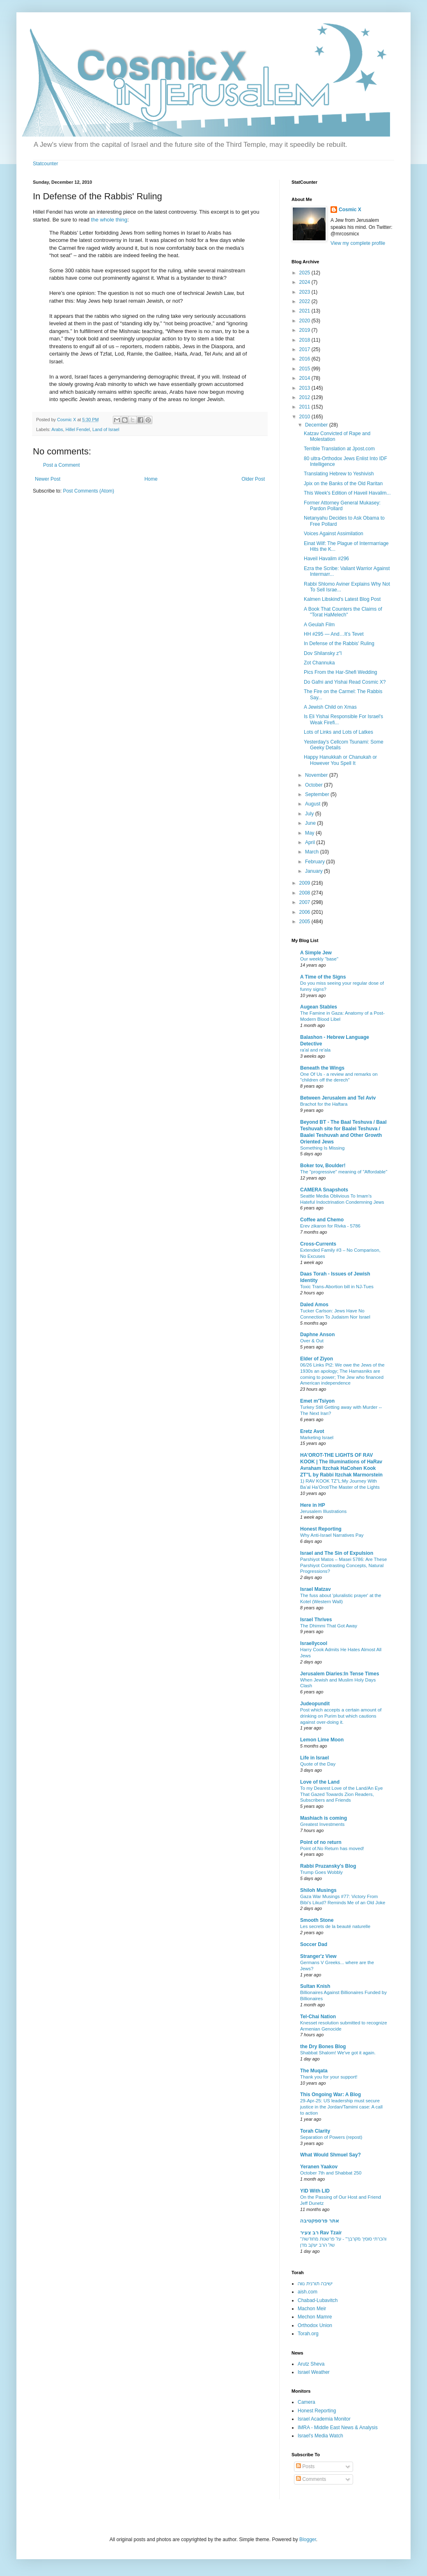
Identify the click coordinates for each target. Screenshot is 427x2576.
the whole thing (109, 220)
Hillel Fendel (77, 429)
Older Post (253, 479)
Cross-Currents (318, 1244)
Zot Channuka (319, 663)
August (313, 804)
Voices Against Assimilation (333, 533)
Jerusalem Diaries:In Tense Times (339, 1674)
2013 (305, 388)
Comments (311, 2479)
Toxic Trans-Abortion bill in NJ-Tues (337, 1286)
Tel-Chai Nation (318, 2016)
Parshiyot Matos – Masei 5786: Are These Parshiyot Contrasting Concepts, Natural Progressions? (343, 1565)
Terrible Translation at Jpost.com (339, 449)
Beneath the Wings (322, 1068)
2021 (305, 311)
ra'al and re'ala (315, 1049)
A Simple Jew (316, 953)
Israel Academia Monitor (324, 2419)
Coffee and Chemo (322, 1220)
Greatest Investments (322, 1824)
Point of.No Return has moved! (332, 1848)
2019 (305, 330)
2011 (305, 407)
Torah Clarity (315, 2131)
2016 (305, 359)
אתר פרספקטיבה (319, 2221)
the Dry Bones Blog (323, 2046)
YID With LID (315, 2191)
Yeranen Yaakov (318, 2167)
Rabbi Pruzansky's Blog (328, 1866)
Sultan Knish (315, 1986)
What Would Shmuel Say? (330, 2155)
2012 (305, 397)
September (318, 794)
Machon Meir (312, 2308)
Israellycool (313, 1643)
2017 (305, 349)
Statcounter (45, 164)
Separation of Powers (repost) (331, 2137)
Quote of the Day (317, 1763)
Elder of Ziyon (316, 1359)
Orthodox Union (315, 2325)
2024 (305, 282)
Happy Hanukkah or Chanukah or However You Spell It (340, 760)
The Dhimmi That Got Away (328, 1625)
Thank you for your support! (328, 2076)
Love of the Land (320, 1782)
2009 (305, 883)
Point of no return (321, 1842)
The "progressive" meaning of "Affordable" (343, 1171)
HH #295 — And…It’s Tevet (334, 634)
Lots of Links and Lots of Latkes (338, 732)
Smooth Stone (316, 1920)
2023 (305, 292)
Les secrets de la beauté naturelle (335, 1926)
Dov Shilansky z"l (323, 653)
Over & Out (312, 1340)
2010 (305, 417)
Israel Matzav (315, 1589)
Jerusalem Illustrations (323, 1511)
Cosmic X (350, 209)
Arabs (57, 429)
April (310, 842)
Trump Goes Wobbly (321, 1872)
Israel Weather (314, 2372)
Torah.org (308, 2333)
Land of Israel (105, 429)
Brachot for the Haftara (323, 1104)
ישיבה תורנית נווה (315, 2283)
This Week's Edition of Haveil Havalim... (347, 493)
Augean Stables (318, 1007)
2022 (305, 301)
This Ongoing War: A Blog (330, 2094)
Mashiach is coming (323, 1818)
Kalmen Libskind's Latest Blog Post (342, 599)
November (317, 775)
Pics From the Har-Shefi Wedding (340, 672)
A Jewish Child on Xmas (330, 707)
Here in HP (312, 1505)
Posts (305, 2466)
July (310, 814)
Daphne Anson (317, 1334)
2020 (305, 321)
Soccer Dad (313, 1944)
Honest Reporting (321, 1529)
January (314, 871)
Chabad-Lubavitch (317, 2300)
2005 (305, 921)
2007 (305, 902)
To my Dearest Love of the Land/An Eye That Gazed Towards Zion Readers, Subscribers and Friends (341, 1794)
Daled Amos (314, 1304)
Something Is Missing (322, 1147)
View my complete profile (358, 243)
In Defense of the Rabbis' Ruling (339, 643)
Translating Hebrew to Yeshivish (339, 474)
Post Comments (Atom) (88, 491)
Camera (306, 2402)
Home (151, 479)
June (311, 823)
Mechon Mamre (315, 2317)
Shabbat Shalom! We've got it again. (338, 2052)
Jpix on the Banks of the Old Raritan (343, 483)
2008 (305, 893)
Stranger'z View (318, 1956)
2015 (305, 369)
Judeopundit (315, 1704)
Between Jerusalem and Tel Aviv (338, 1098)
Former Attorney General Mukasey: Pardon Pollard (342, 505)
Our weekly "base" (319, 958)
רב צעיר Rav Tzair (321, 2233)
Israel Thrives (316, 1619)
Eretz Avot (312, 1431)
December (317, 425)
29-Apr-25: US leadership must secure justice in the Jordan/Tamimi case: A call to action (341, 2106)
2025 (305, 273)
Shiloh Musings (318, 1890)
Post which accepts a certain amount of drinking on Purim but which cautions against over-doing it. (340, 1716)
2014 (305, 378)
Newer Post (47, 479)
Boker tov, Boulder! (322, 1165)
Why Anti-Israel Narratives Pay (331, 1535)
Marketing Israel (316, 1437)
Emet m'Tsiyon (317, 1401)
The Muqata (314, 2071)
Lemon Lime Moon (322, 1740)
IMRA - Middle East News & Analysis (338, 2427)
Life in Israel (314, 1758)
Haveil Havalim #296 (326, 558)
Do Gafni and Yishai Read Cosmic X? (345, 682)
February (315, 862)
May (310, 833)
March (312, 852)
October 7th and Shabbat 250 (330, 2172)
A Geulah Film (319, 624)
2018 (305, 340)
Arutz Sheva (311, 2364)
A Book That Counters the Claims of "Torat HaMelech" (343, 612)
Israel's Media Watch (320, 2436)
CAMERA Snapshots (324, 1190)
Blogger (307, 2539)
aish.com (307, 2292)
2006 (305, 912)
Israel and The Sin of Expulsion (336, 1553)
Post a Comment (61, 465)
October (314, 785)
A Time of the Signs (323, 977)
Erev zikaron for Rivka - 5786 (330, 1225)
